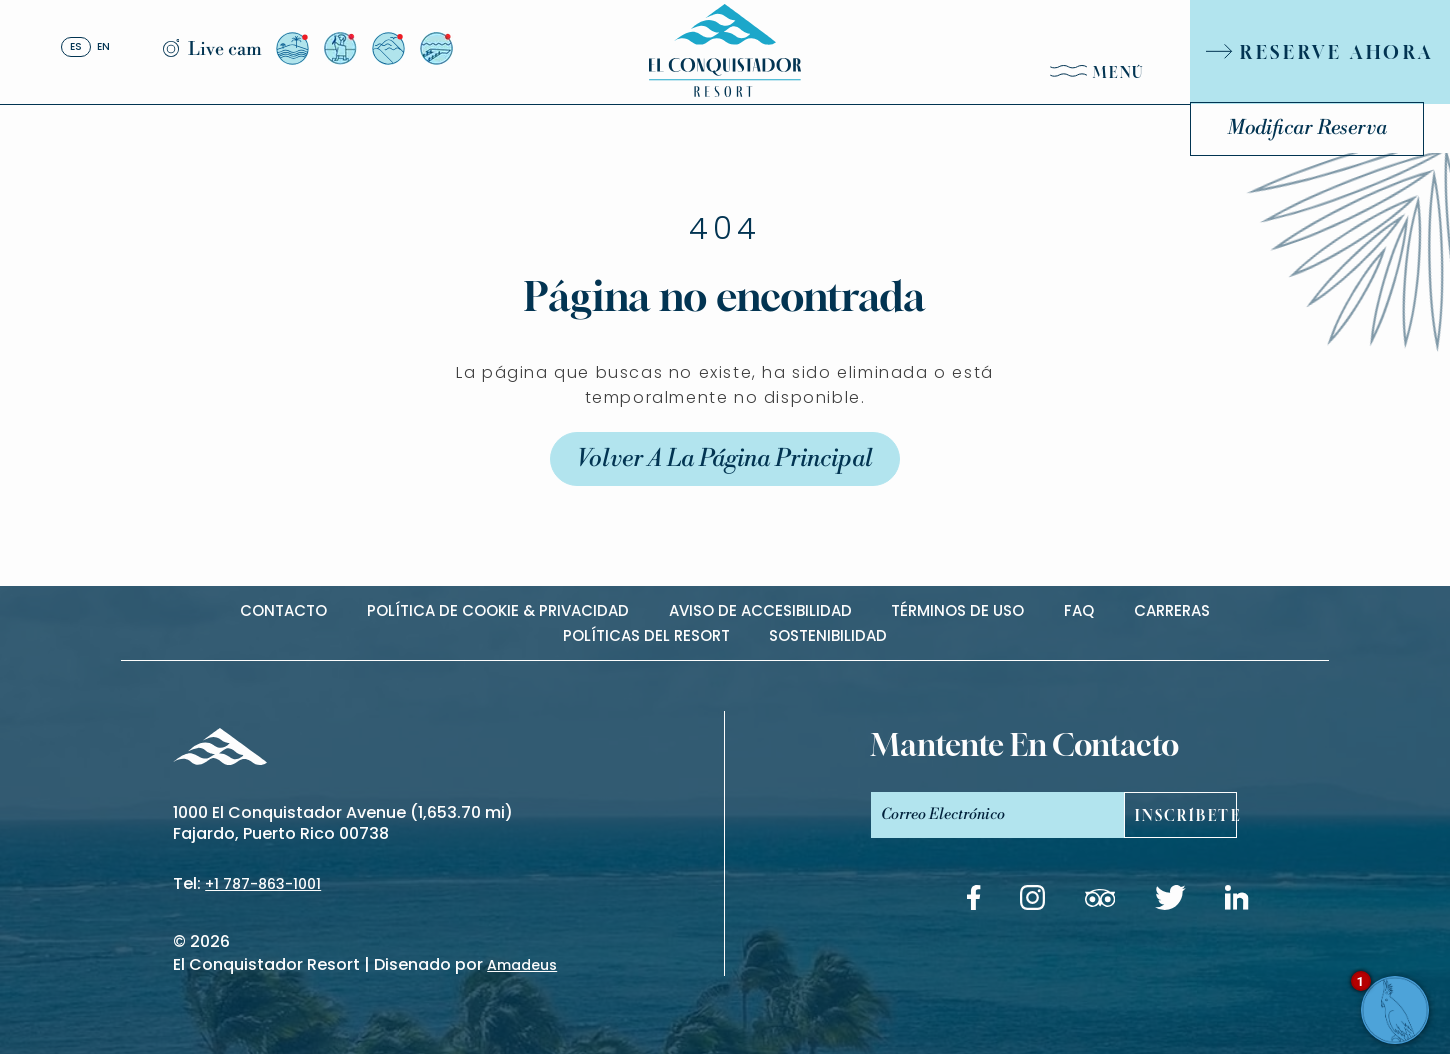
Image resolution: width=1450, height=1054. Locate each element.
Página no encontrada (724, 316)
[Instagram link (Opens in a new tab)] (1032, 901)
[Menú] (1098, 76)
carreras (1172, 610)
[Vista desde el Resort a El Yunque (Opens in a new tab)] (388, 48)
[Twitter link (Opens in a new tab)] (1170, 901)
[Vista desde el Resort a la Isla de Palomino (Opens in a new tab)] (292, 48)
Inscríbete (1186, 815)
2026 (210, 941)
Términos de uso (957, 610)
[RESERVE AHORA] (1320, 52)
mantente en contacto (1025, 745)
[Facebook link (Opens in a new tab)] (973, 901)
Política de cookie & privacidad (498, 610)
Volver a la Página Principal (725, 479)
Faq (1079, 610)
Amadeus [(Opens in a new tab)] (522, 965)
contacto (283, 610)
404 (725, 249)
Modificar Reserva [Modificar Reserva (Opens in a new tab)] (1307, 128)
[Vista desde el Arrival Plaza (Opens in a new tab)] (340, 48)
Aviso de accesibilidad (760, 610)
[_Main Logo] (725, 50)
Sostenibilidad (828, 635)
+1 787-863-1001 (263, 884)
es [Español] (76, 47)
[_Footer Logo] (219, 749)
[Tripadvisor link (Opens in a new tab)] (1100, 901)
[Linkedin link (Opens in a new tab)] (1237, 901)
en (103, 47)
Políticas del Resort (646, 635)
